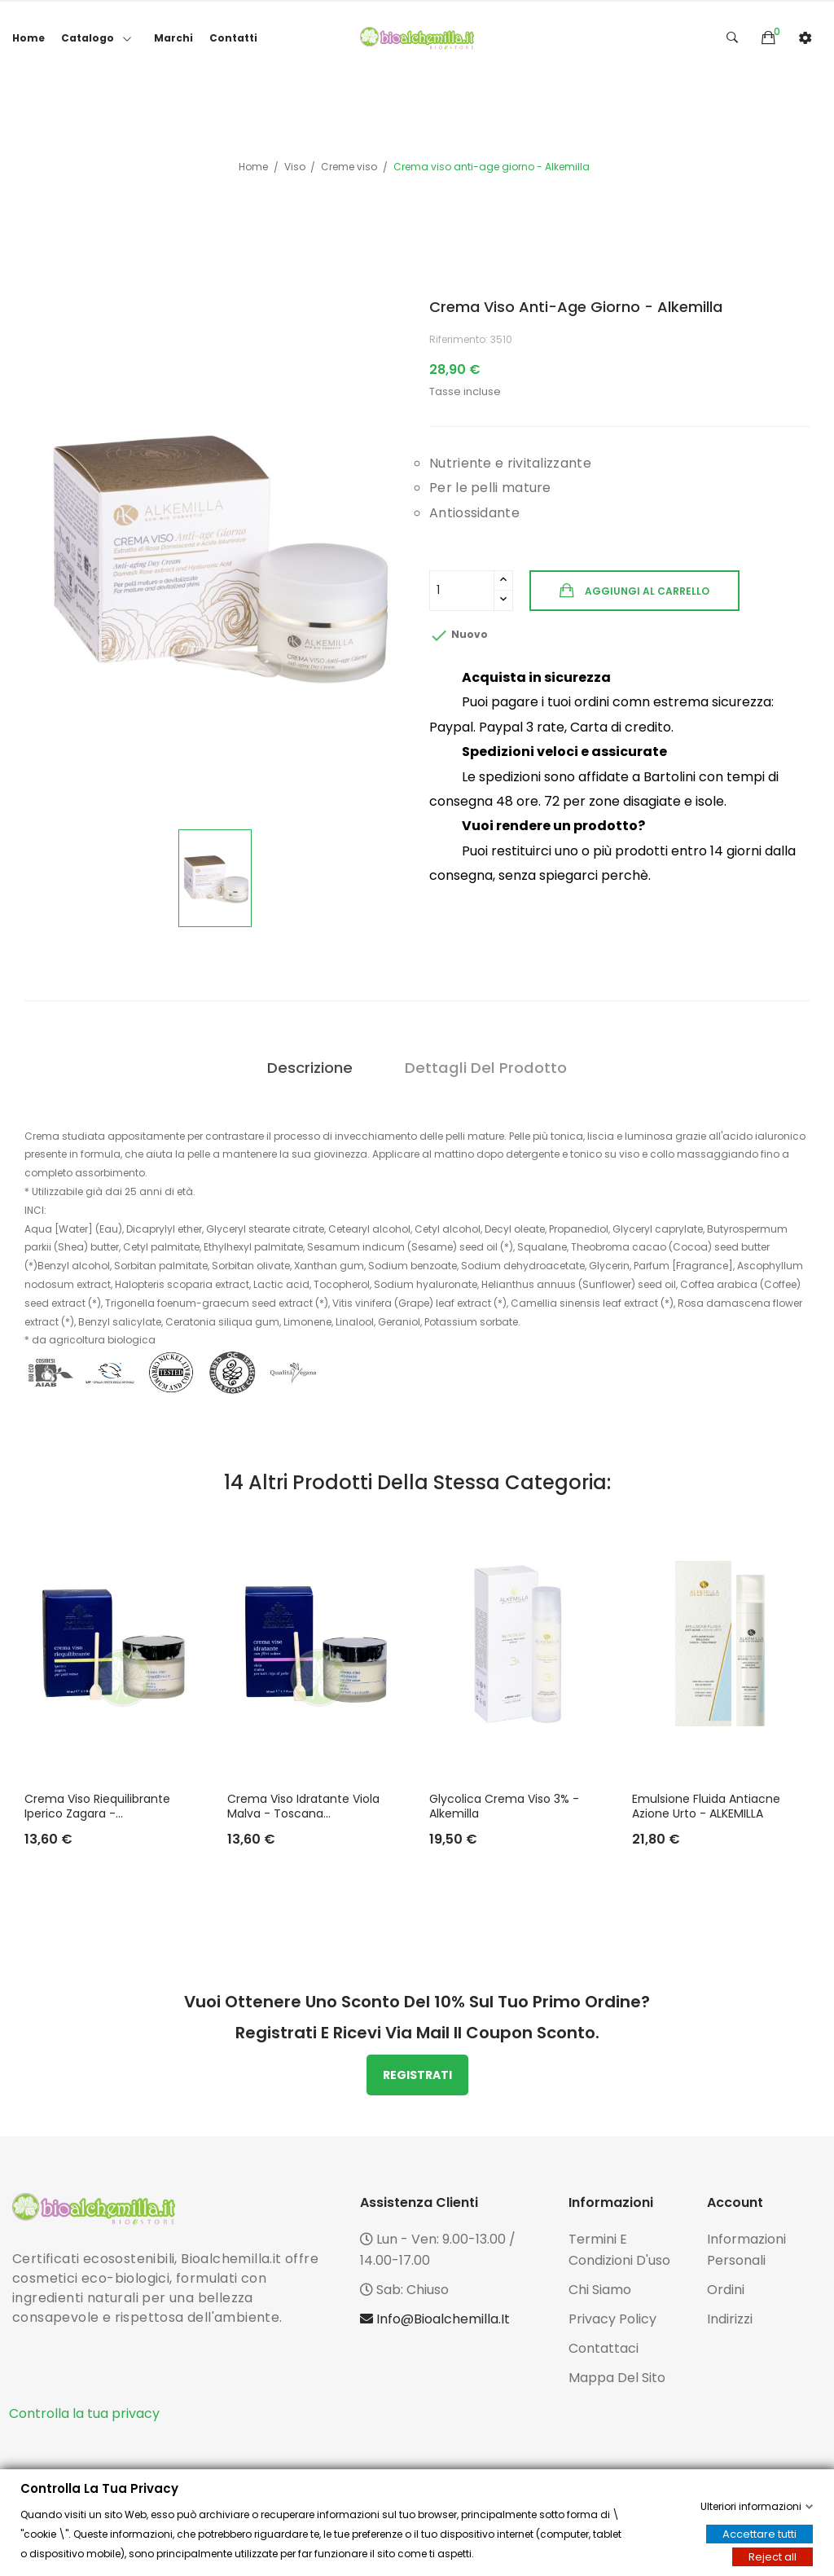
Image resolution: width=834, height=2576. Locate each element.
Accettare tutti (759, 2534)
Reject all (772, 2557)
